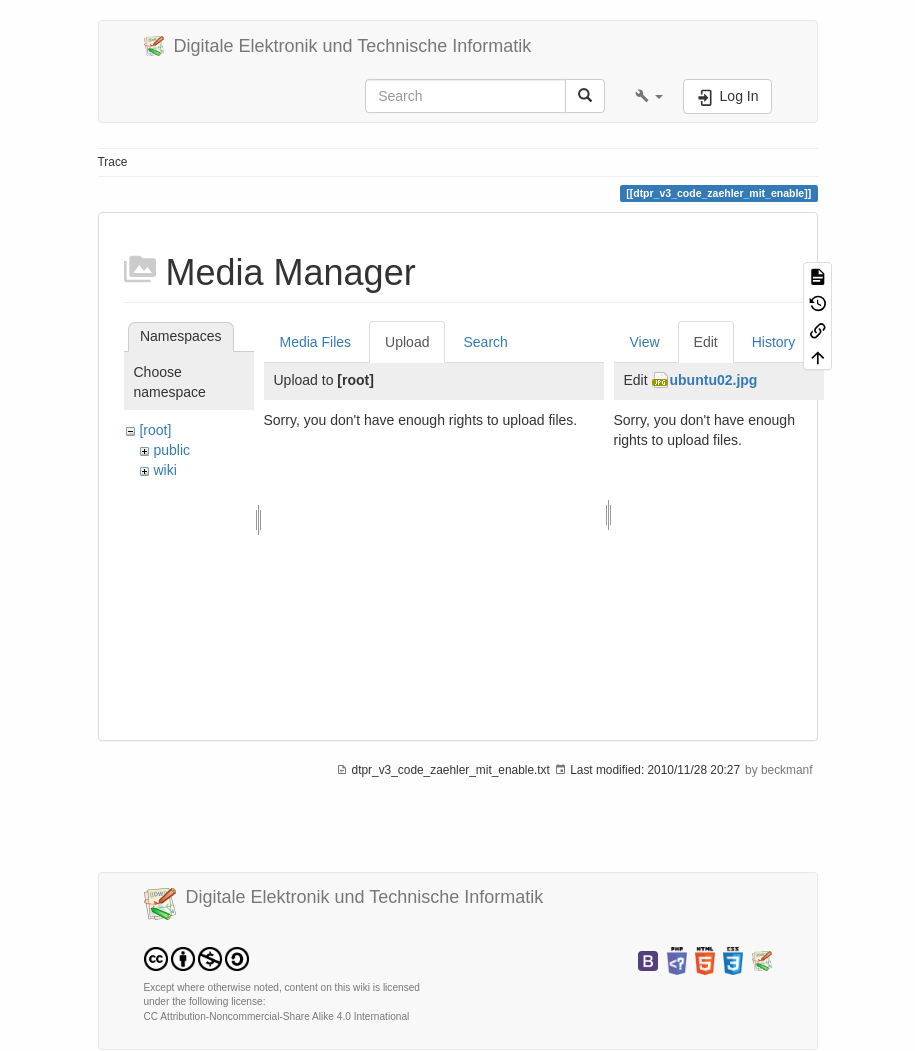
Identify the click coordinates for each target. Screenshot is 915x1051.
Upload (407, 342)
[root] (155, 430)
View (645, 342)
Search (485, 342)
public (171, 450)
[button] (649, 96)
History (774, 342)
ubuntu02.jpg (714, 380)
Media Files (316, 342)
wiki (164, 470)
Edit (706, 342)
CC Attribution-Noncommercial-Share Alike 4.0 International (277, 1016)
